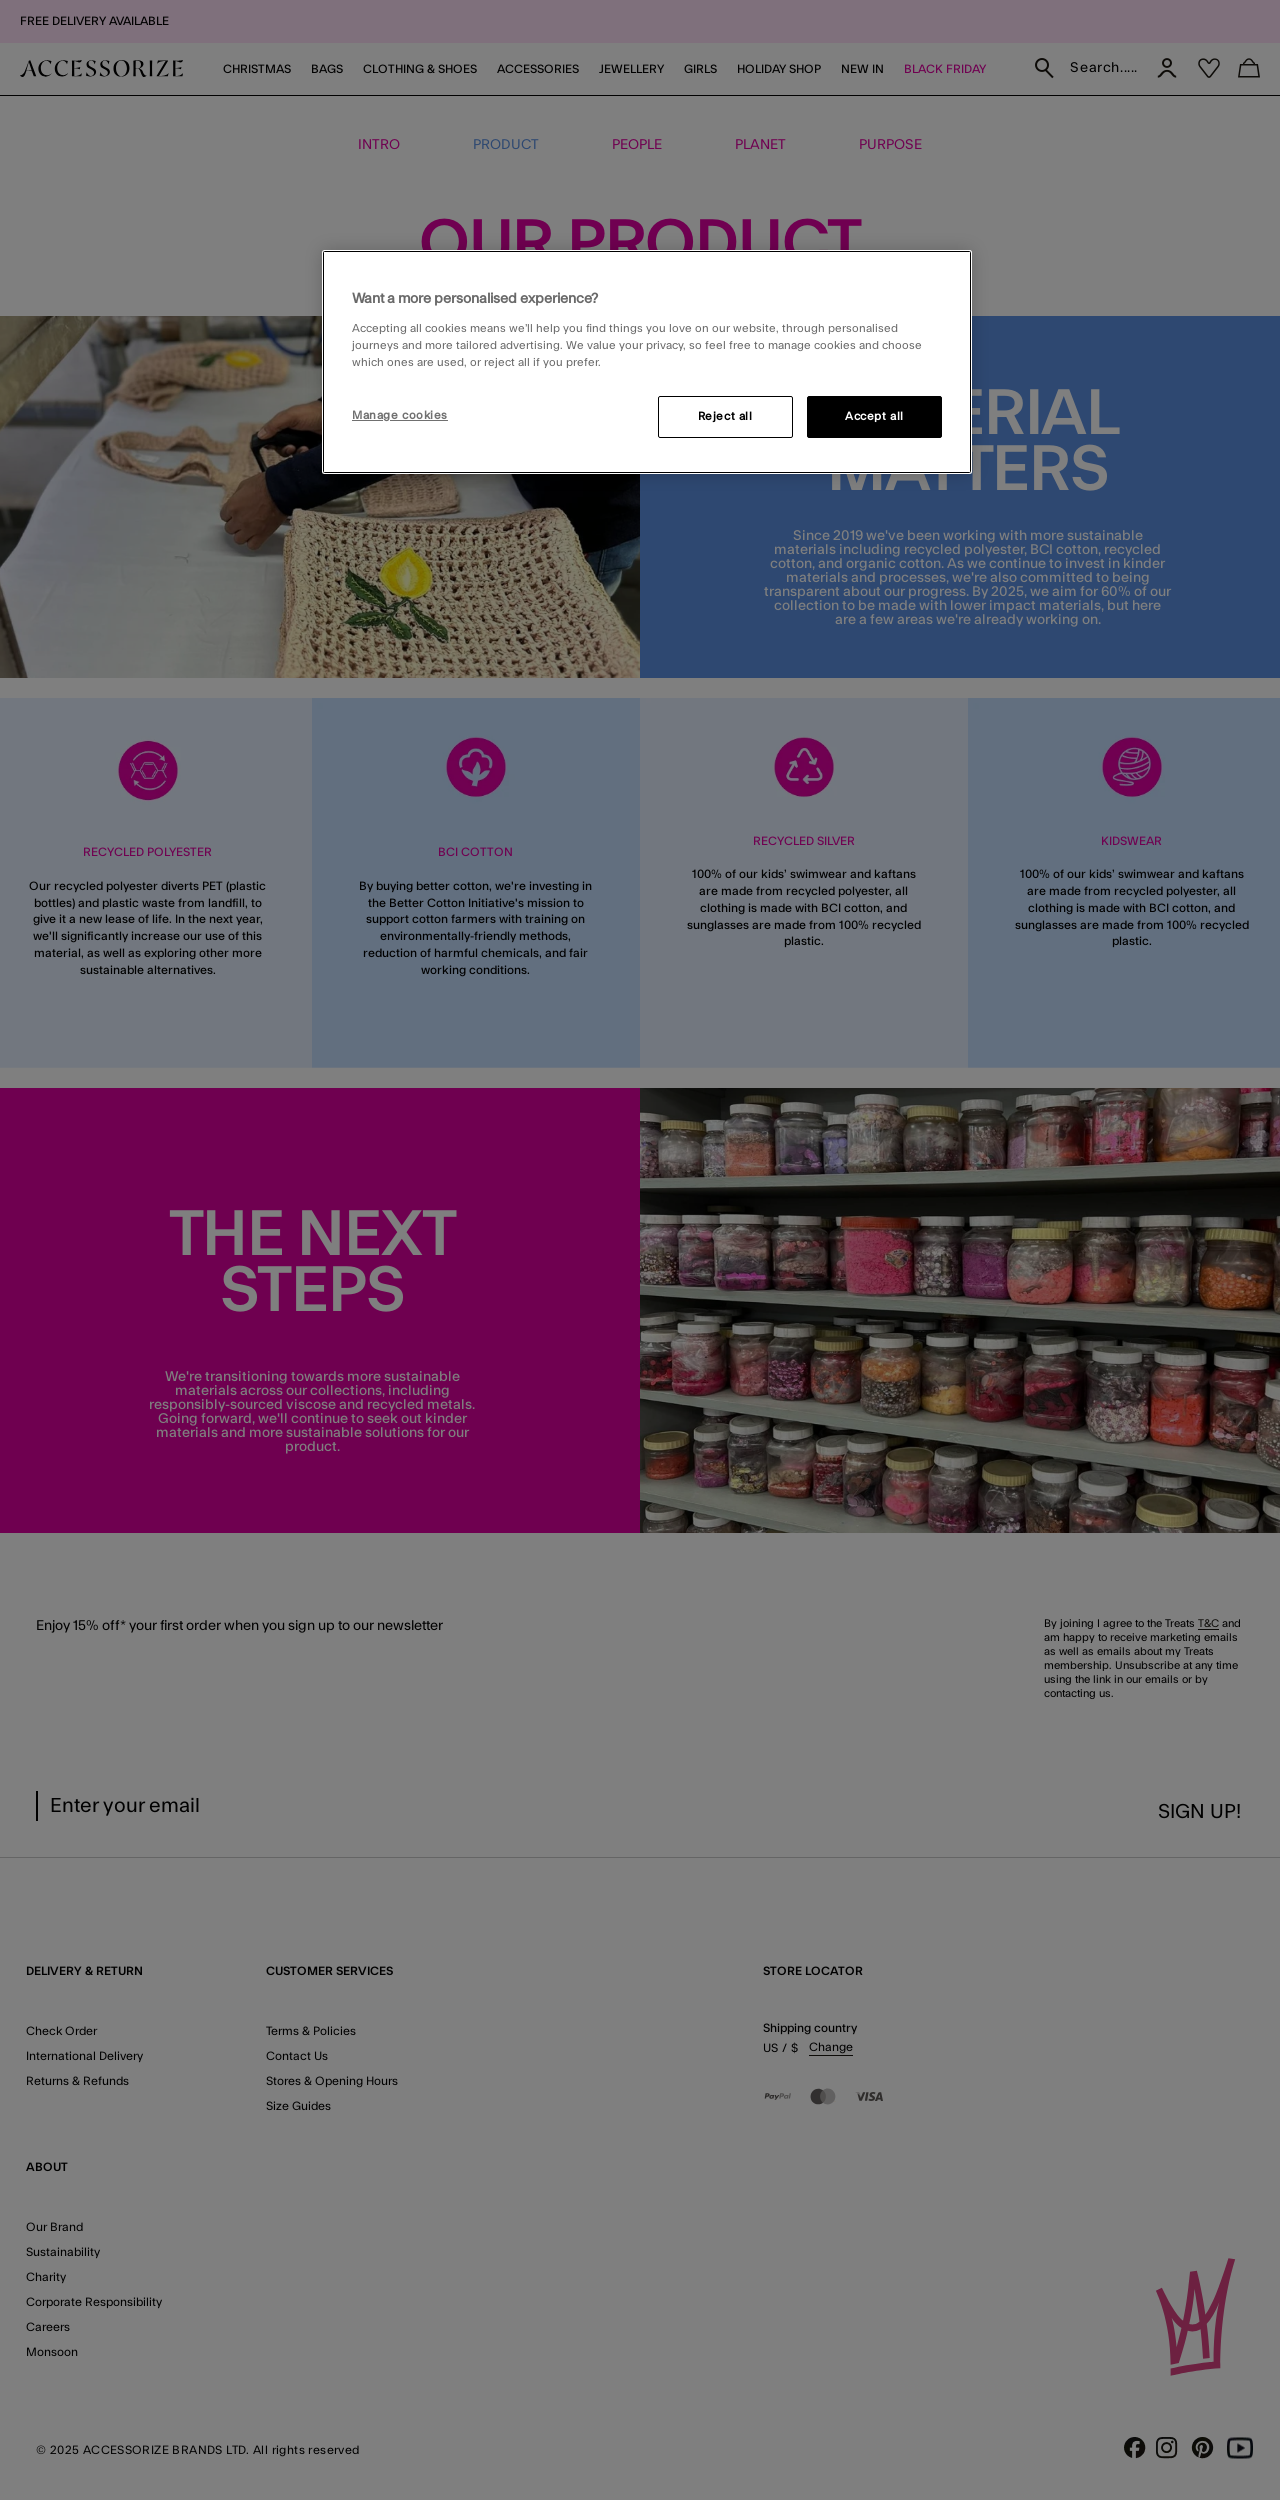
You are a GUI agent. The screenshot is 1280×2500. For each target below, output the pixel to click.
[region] (647, 362)
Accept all (874, 416)
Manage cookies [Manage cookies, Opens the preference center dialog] (400, 415)
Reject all (725, 416)
